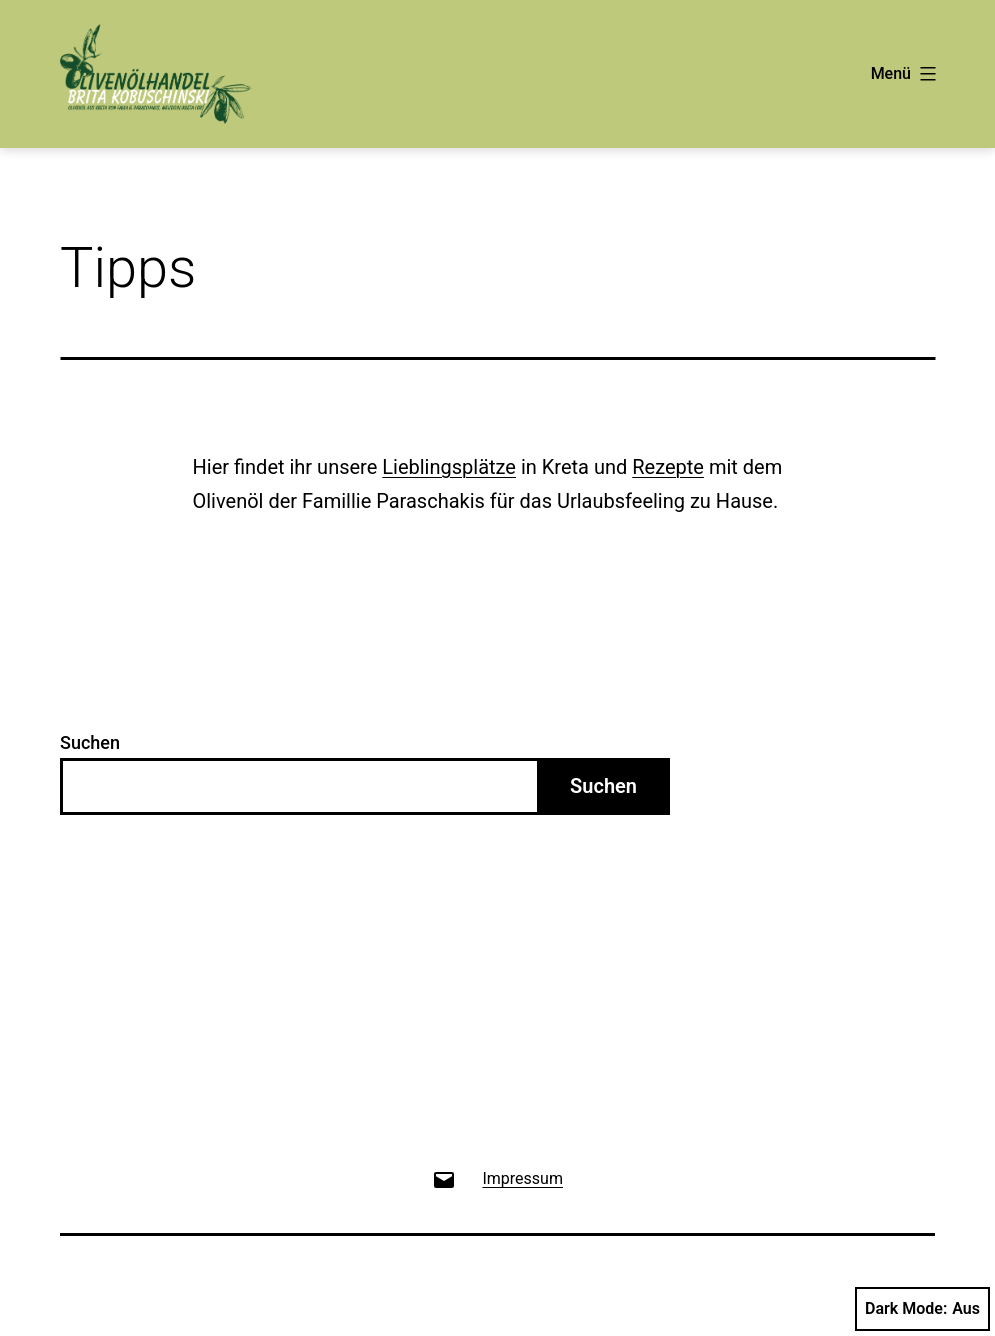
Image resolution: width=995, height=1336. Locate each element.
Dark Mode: (922, 1309)
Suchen (90, 742)
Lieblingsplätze (449, 467)
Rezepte (668, 467)
